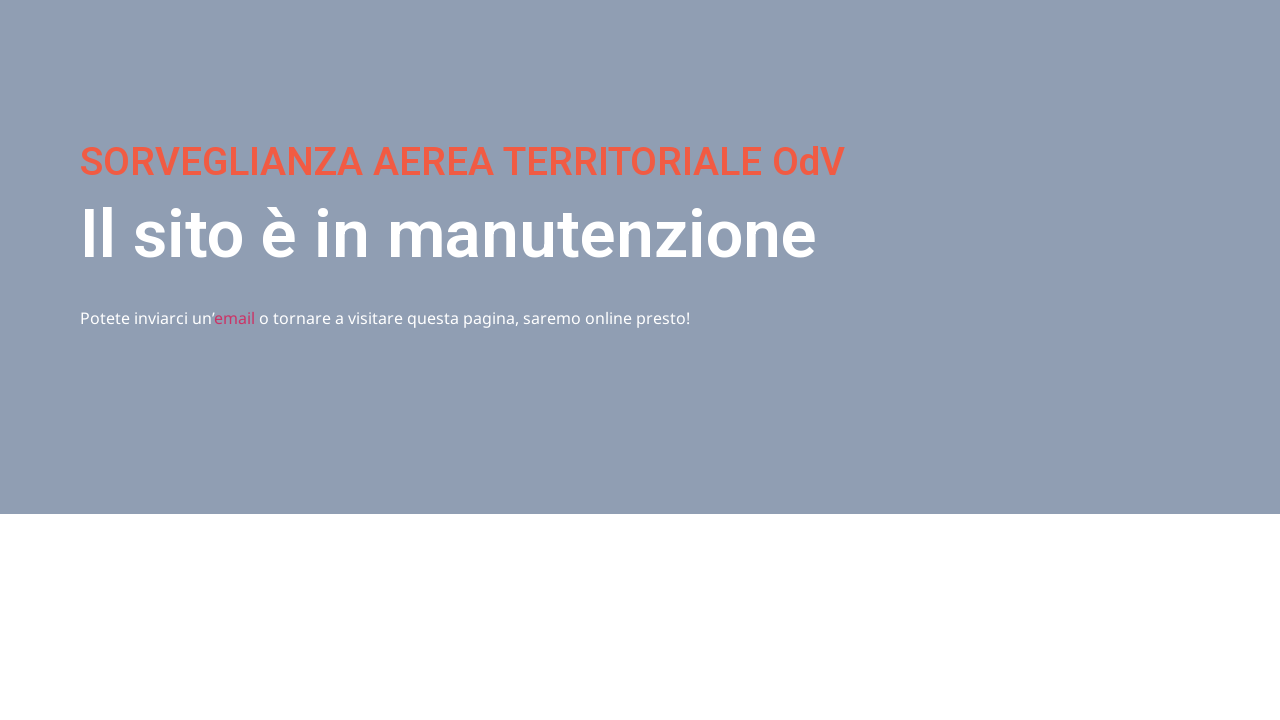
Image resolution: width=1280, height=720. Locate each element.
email (234, 318)
